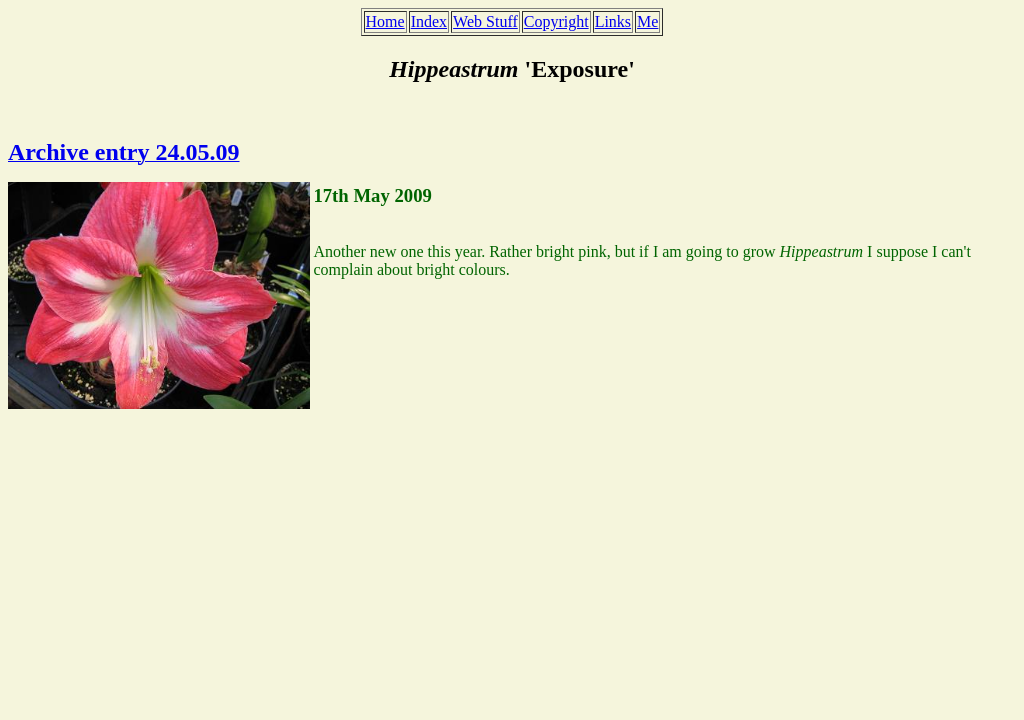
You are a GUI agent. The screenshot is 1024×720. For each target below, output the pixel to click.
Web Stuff (485, 21)
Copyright (556, 21)
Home (385, 21)
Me (647, 21)
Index (429, 21)
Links (613, 21)
